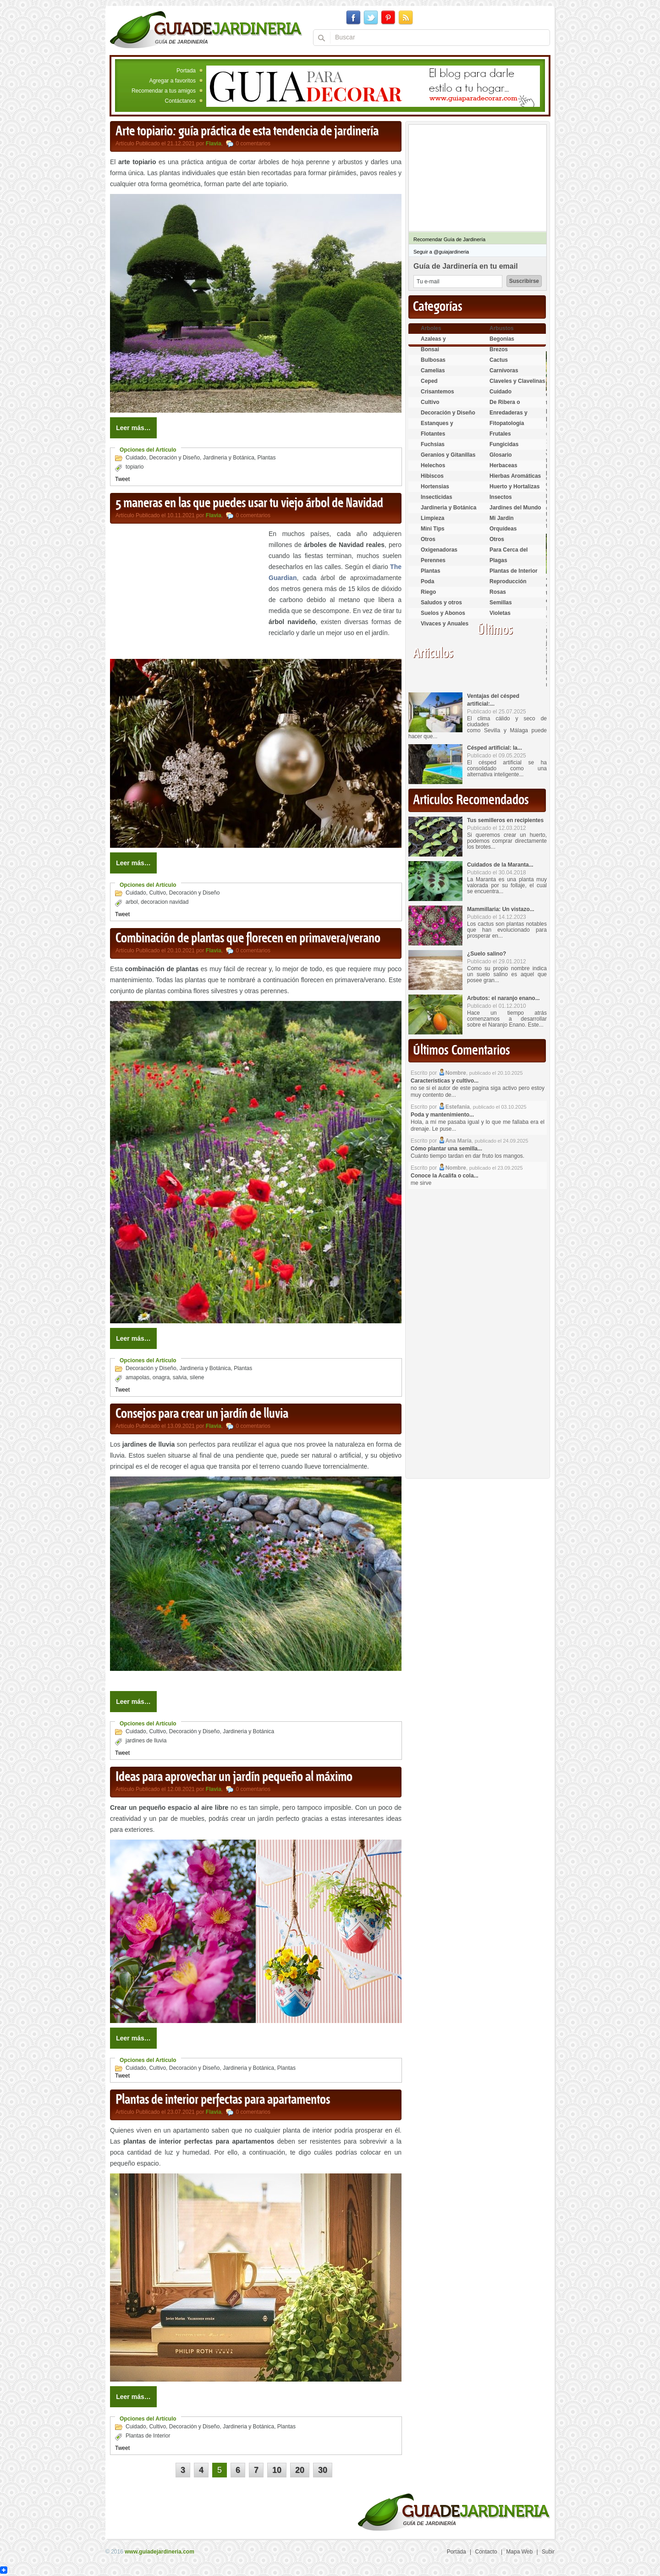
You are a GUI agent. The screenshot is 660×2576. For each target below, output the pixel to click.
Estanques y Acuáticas (437, 427)
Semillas (501, 602)
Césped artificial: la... (494, 748)
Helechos (433, 465)
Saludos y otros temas (441, 606)
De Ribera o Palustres (505, 406)
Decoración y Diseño (174, 457)
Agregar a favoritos (172, 80)
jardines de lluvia (146, 1740)
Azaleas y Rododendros (438, 343)
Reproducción (508, 581)
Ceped (429, 381)
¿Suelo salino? (486, 954)
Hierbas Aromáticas (515, 476)
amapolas (137, 1377)
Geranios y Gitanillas (448, 455)
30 (322, 2470)
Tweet (122, 479)
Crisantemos (437, 391)
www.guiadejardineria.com (159, 2551)
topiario (134, 467)
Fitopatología (507, 423)
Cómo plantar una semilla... (446, 1148)
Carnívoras (504, 370)
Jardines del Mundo (515, 507)
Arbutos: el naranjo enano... (503, 998)
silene (197, 1377)
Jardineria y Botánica (228, 457)
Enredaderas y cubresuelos (509, 416)
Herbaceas (503, 465)
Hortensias (435, 486)
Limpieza (432, 518)
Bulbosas (433, 360)
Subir (548, 2551)
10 (276, 2470)
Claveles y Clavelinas (517, 381)
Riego (428, 592)
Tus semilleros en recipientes (505, 820)
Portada (186, 70)
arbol (132, 902)
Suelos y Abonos (443, 613)
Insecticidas (436, 497)
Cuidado (136, 457)
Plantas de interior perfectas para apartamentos (223, 2100)
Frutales (500, 434)
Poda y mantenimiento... (442, 1114)
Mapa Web (519, 2551)
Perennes (433, 560)
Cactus (499, 360)
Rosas (498, 592)
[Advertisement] (187, 592)
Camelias (433, 370)
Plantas (267, 457)
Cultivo (157, 893)
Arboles (431, 328)
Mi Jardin (502, 518)
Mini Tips (433, 528)
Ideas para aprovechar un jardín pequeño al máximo (234, 1777)
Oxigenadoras (439, 550)
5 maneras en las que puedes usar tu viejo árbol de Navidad (249, 503)
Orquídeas (503, 528)
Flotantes (433, 434)
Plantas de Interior (148, 2435)
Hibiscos (432, 476)
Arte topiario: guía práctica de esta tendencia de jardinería (247, 131)
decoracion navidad (164, 902)
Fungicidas (504, 444)
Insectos (501, 497)
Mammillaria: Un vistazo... (500, 909)
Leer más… (133, 427)
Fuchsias (433, 444)
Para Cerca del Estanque (509, 554)
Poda (427, 581)
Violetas (500, 613)
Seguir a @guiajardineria (441, 251)
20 (299, 2470)
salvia (180, 1377)
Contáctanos (180, 101)
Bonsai (430, 349)
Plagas (498, 560)
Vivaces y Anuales (444, 623)
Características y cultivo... (444, 1081)
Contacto (486, 2551)
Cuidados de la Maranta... (500, 865)
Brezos (499, 349)
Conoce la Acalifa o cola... (444, 1175)
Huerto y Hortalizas (514, 486)
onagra (161, 1377)
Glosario (501, 455)
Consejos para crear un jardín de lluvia (202, 1414)
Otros (428, 539)
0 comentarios (253, 143)
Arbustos (502, 328)
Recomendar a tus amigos (164, 91)
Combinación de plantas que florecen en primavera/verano (248, 938)
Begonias (502, 339)
